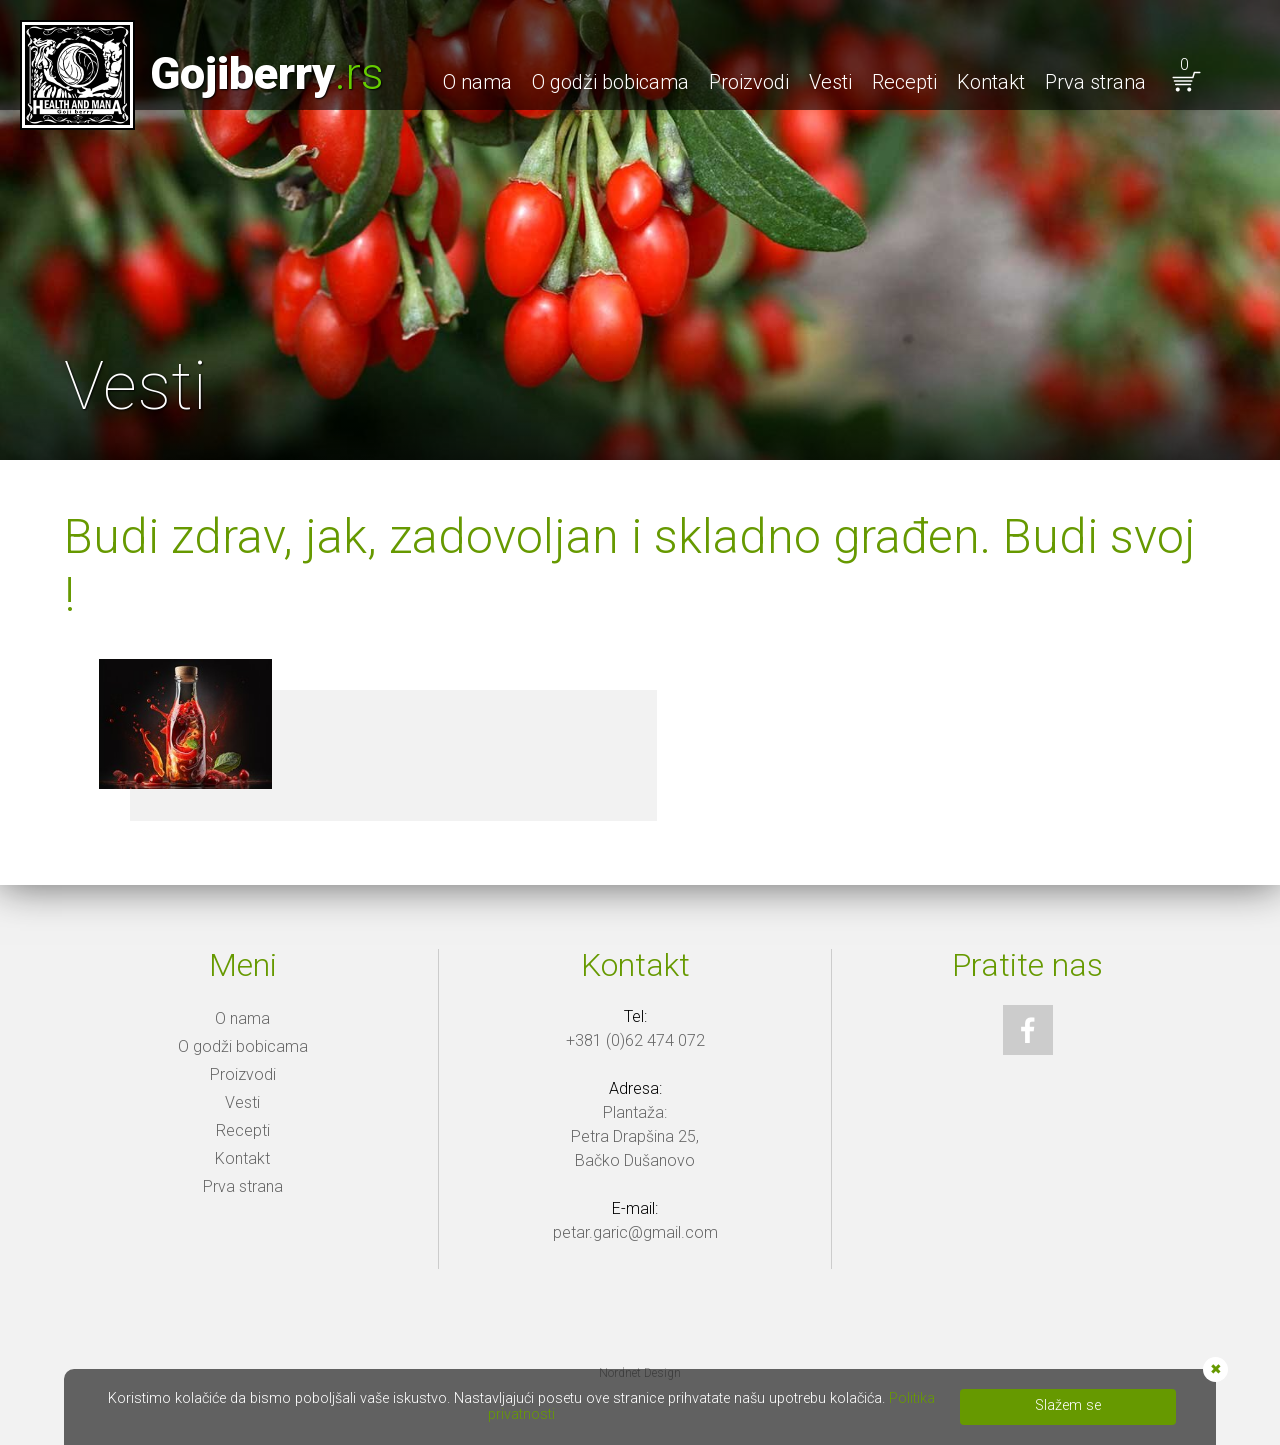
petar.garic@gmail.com (635, 1232)
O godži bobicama (610, 82)
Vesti (830, 82)
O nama (477, 82)
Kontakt (991, 82)
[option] (640, 230)
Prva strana (1095, 82)
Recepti (904, 82)
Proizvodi (749, 82)
